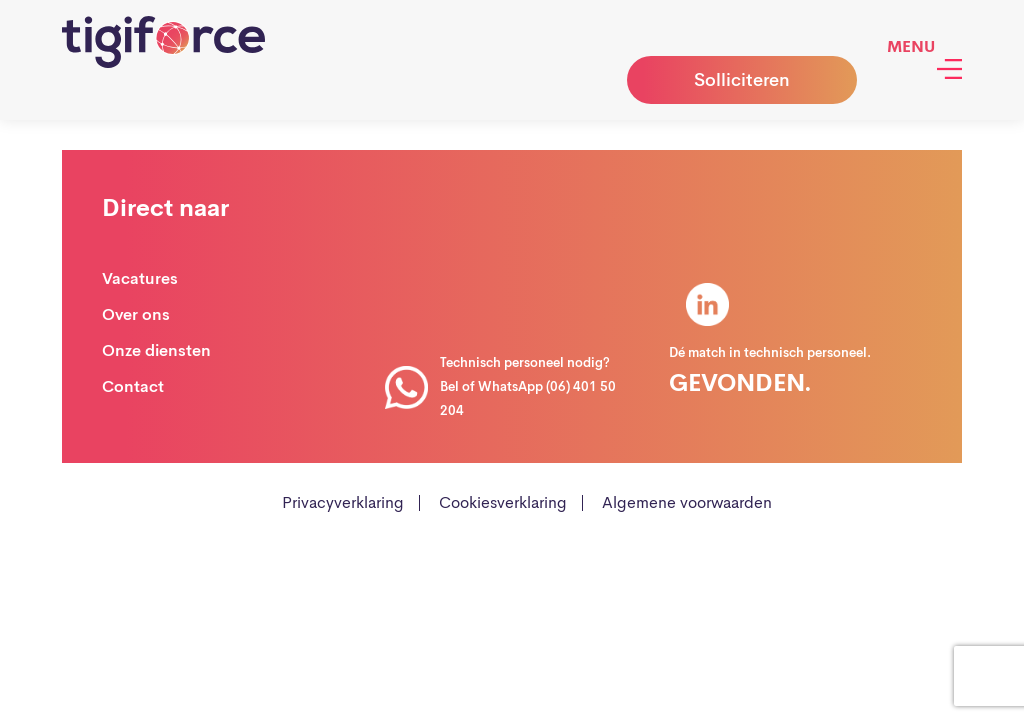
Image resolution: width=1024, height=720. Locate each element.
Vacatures (140, 278)
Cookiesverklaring (503, 503)
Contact (133, 386)
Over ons (136, 314)
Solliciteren (742, 80)
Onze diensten (156, 350)
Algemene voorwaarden (687, 503)
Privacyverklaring (343, 503)
